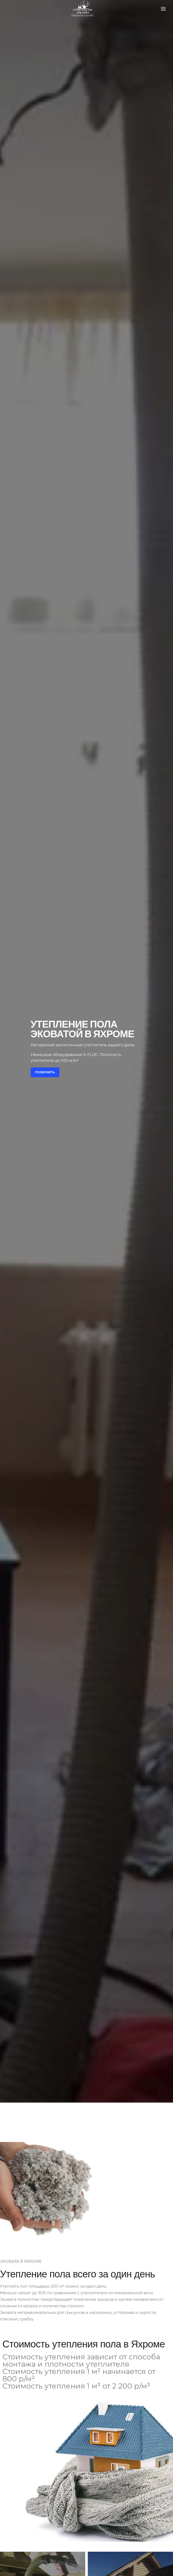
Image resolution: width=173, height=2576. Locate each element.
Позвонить (45, 1072)
